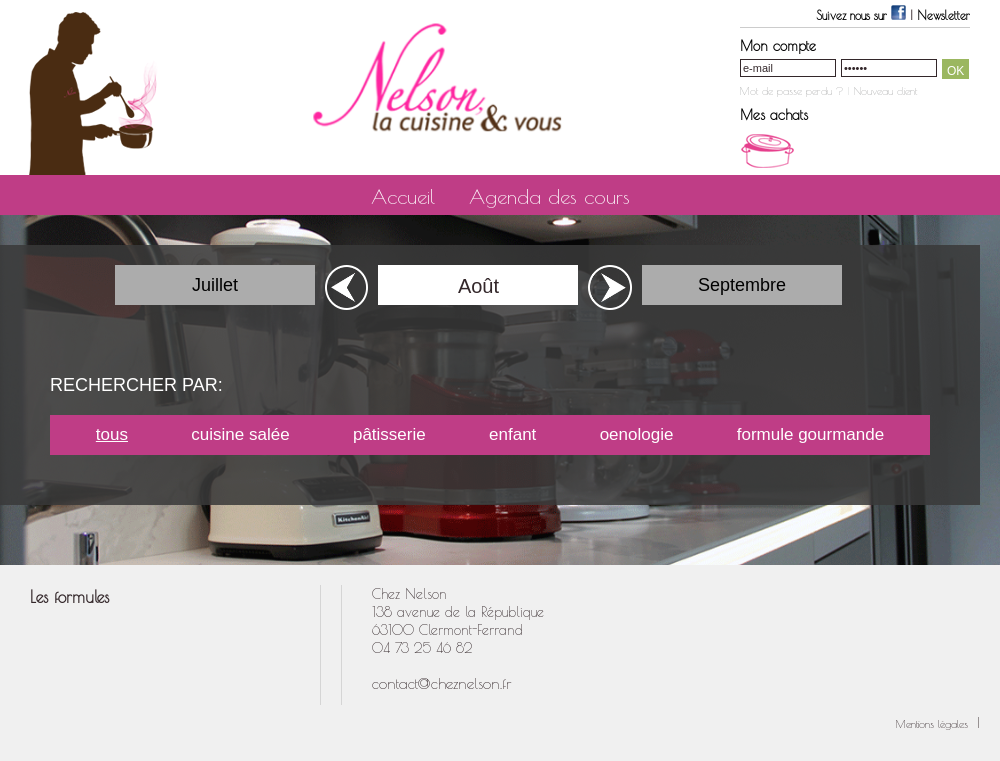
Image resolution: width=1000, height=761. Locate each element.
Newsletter (943, 15)
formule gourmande (810, 434)
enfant (512, 434)
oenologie (637, 434)
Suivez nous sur (863, 15)
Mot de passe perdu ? (792, 90)
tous (112, 434)
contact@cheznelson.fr (442, 683)
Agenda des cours (549, 196)
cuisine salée (240, 434)
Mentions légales (934, 723)
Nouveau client (885, 90)
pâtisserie (389, 434)
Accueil (403, 196)
